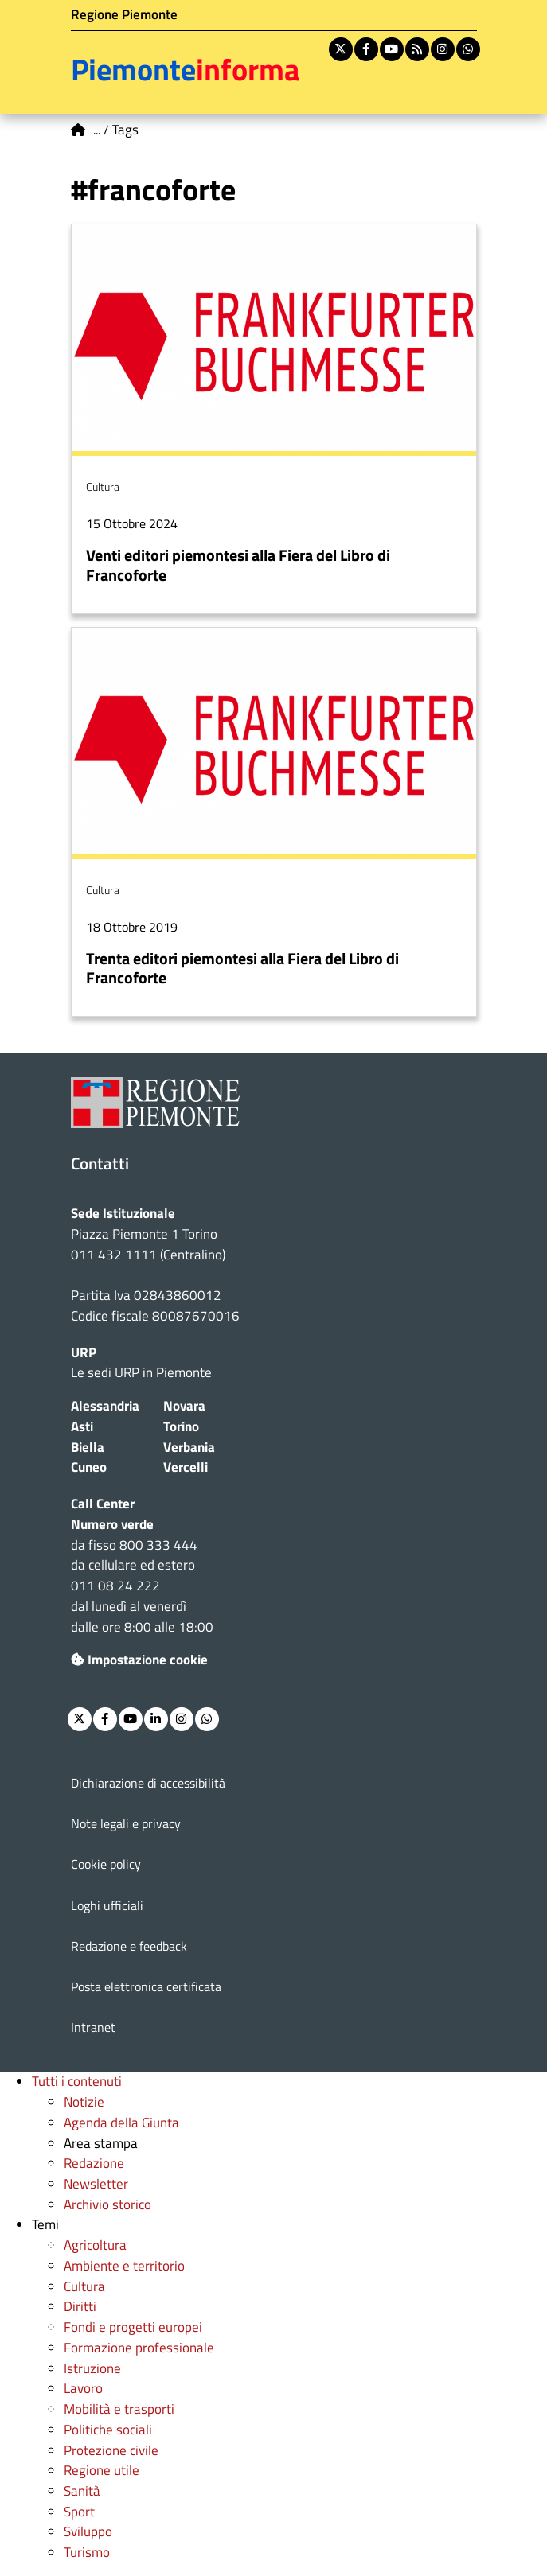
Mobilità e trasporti (119, 2409)
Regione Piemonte (124, 14)
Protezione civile (111, 2450)
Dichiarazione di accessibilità (148, 1782)
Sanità (82, 2491)
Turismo (87, 2552)
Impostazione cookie (139, 1659)
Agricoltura (95, 2245)
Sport (79, 2511)
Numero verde (112, 1524)
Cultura (84, 2286)
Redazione (94, 2163)
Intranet (93, 2027)
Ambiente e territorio (124, 2265)
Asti (82, 1426)
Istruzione (92, 2368)
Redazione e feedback (129, 1945)
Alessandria (105, 1405)
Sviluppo (88, 2531)
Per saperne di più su (274, 418)
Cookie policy (106, 1864)
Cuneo (89, 1467)
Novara (184, 1405)
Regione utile (101, 2470)
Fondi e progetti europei (133, 2327)
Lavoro (83, 2388)
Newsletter (96, 2183)
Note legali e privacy (126, 1823)
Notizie (84, 2102)
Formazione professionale (139, 2347)
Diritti (80, 2306)
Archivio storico (107, 2204)
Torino (181, 1426)
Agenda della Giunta (121, 2122)
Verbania (189, 1447)
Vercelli (185, 1467)
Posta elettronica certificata (146, 1986)
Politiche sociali (108, 2429)
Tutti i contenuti (77, 2081)
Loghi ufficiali (107, 1905)
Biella (87, 1447)
